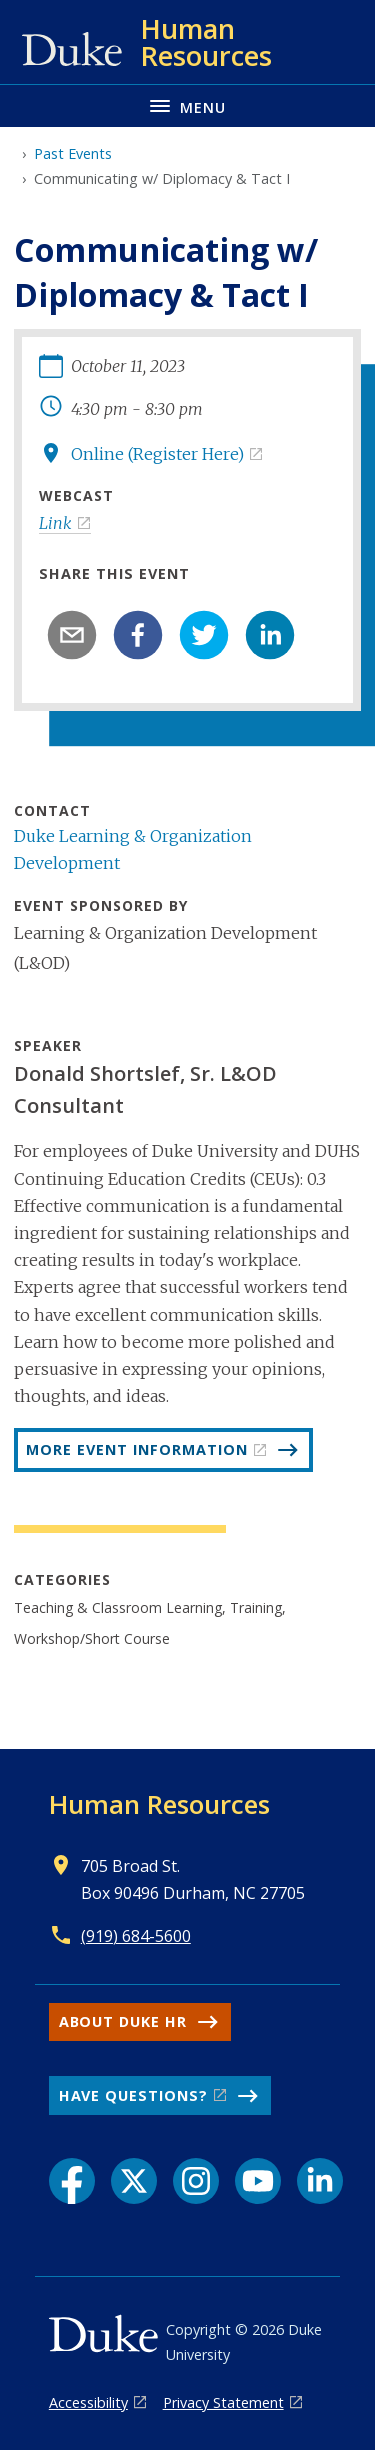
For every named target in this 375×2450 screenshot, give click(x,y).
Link (55, 523)
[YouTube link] (258, 2181)
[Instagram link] (196, 2181)
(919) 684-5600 (136, 1936)
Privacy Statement (223, 2402)
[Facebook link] (72, 2181)
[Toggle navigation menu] (187, 105)
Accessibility (88, 2402)
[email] (72, 635)
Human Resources (159, 1804)
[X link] (134, 2181)
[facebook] (138, 635)
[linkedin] (270, 635)
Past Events (73, 153)
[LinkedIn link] (320, 2181)
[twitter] (204, 635)
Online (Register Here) (157, 454)
